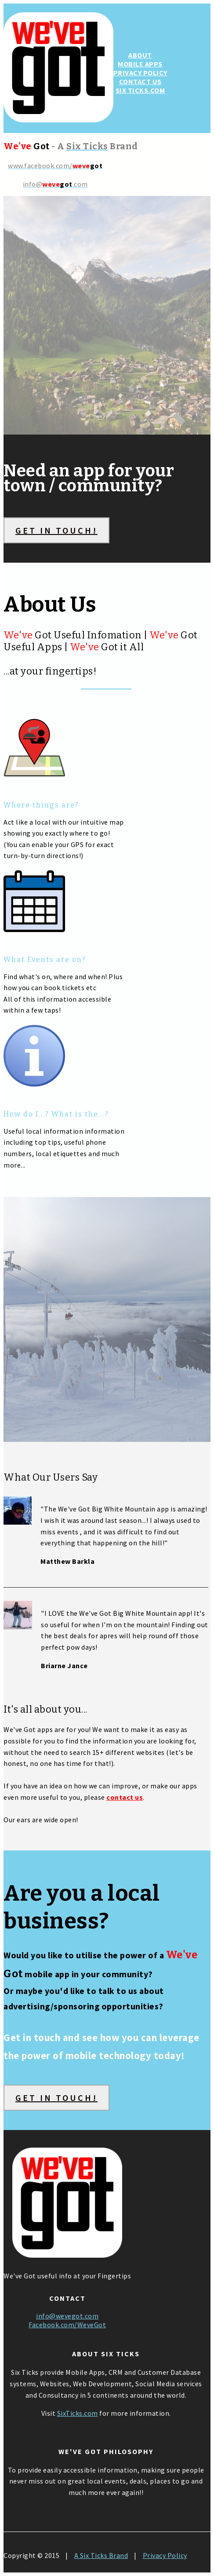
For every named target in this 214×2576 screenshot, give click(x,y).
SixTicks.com (77, 2413)
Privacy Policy (165, 2555)
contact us (124, 1797)
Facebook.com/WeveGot (67, 2324)
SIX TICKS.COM (140, 90)
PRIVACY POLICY (140, 72)
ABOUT (140, 55)
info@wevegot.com (67, 2315)
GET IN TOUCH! (56, 530)
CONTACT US (140, 81)
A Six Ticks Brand (101, 2555)
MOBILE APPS (140, 63)
